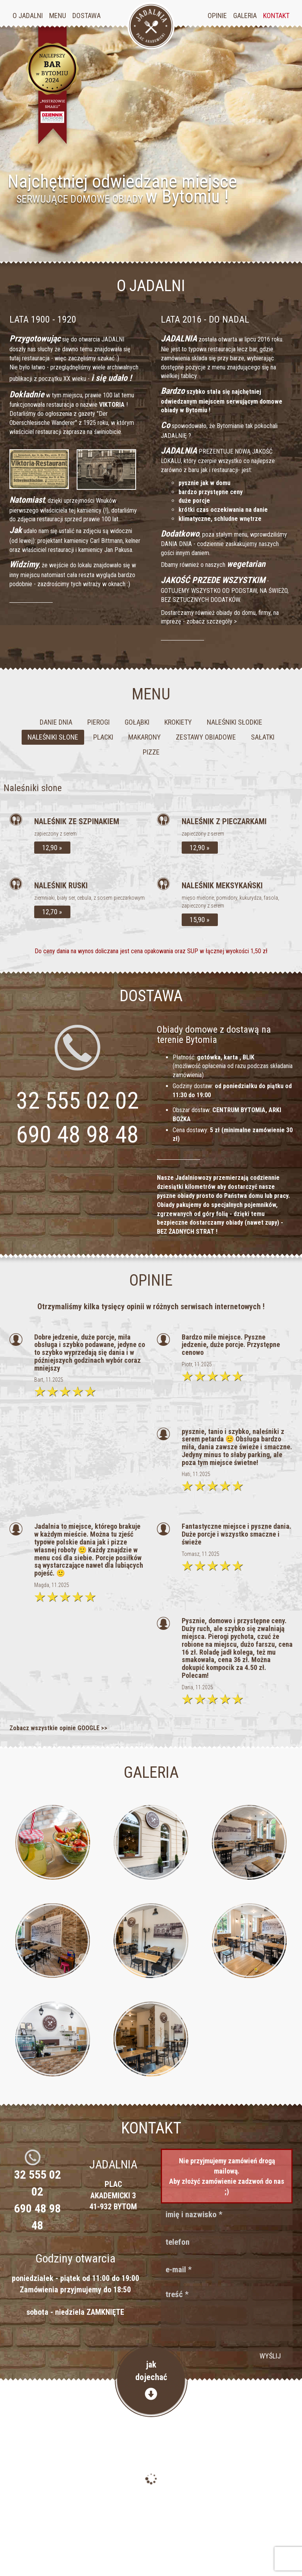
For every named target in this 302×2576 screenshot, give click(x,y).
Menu (57, 15)
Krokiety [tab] (178, 722)
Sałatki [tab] (262, 737)
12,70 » (52, 912)
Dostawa (86, 15)
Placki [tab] (103, 737)
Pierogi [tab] (98, 722)
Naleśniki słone (33, 787)
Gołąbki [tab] (137, 722)
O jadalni (28, 15)
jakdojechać (151, 2380)
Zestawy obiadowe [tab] (206, 737)
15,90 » (200, 919)
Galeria (245, 15)
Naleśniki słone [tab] (53, 737)
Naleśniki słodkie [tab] (234, 722)
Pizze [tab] (151, 752)
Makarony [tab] (144, 737)
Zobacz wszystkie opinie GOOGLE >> (58, 1728)
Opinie (217, 15)
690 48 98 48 (77, 1134)
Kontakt (276, 15)
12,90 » (52, 847)
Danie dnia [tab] (56, 722)
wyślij (270, 2356)
